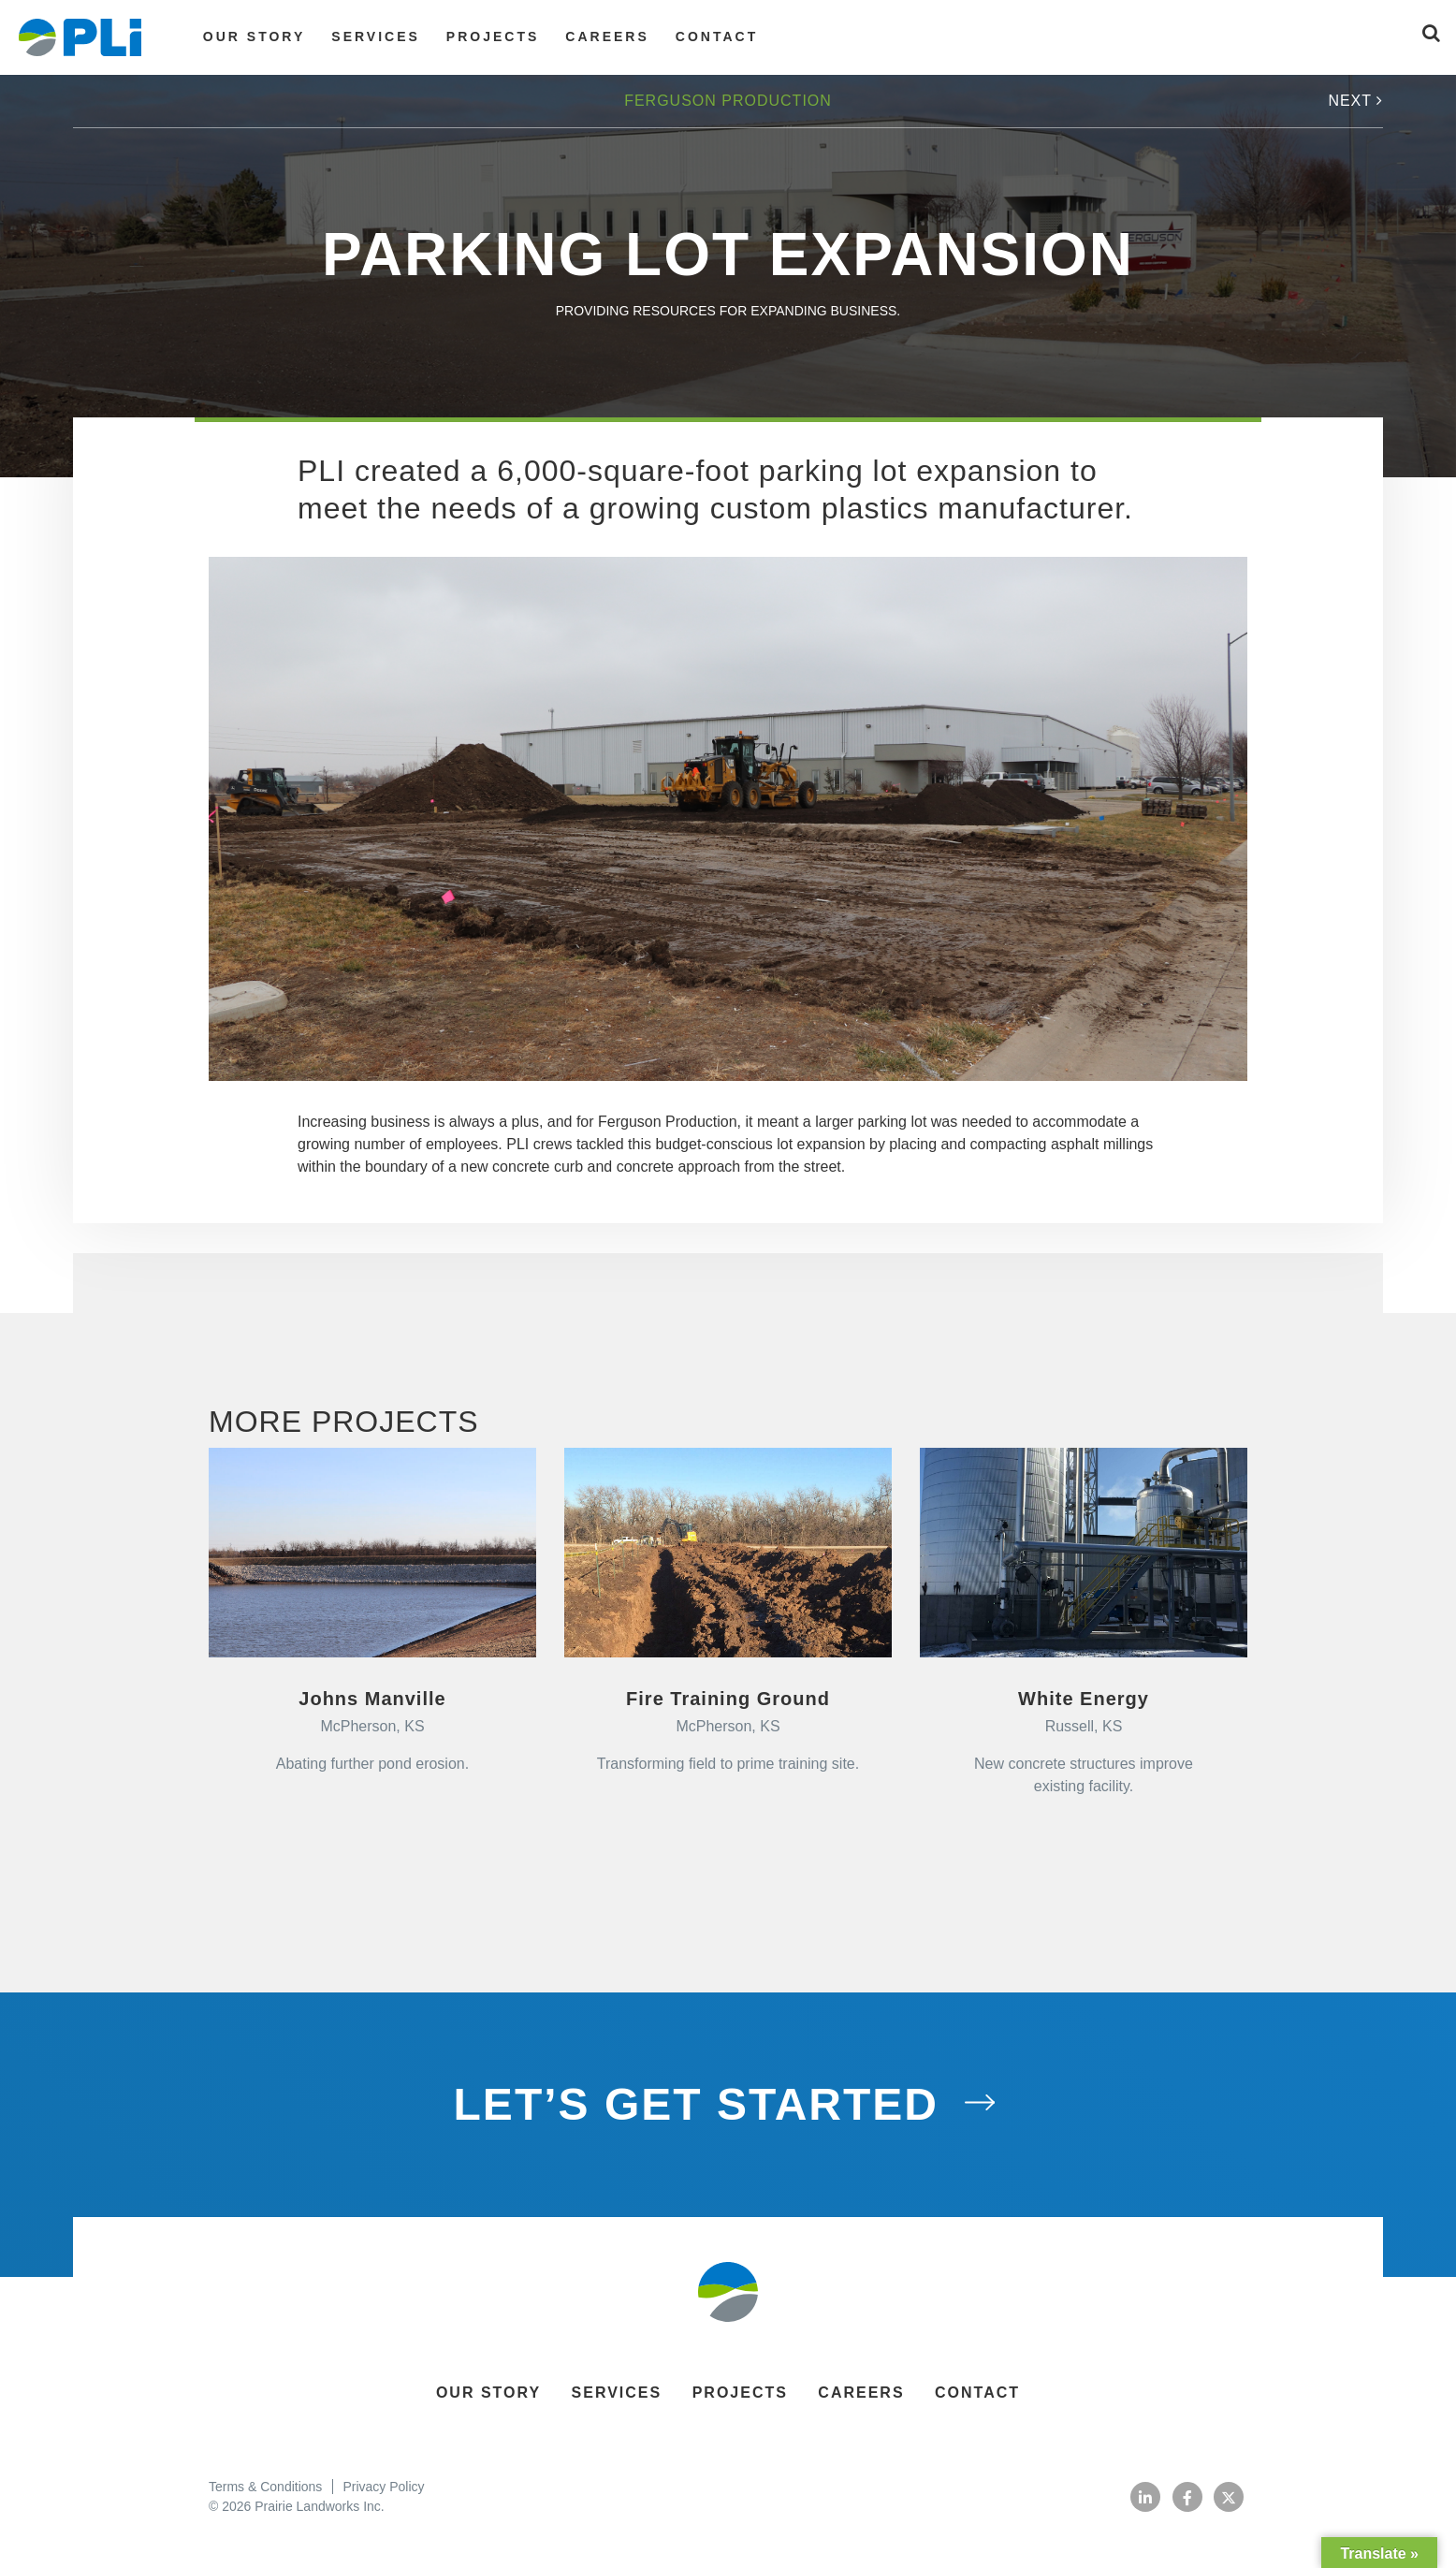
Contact (717, 36)
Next (1355, 101)
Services (375, 36)
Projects (492, 36)
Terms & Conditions (265, 2486)
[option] (728, 819)
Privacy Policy (383, 2486)
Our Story (254, 36)
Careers (606, 36)
